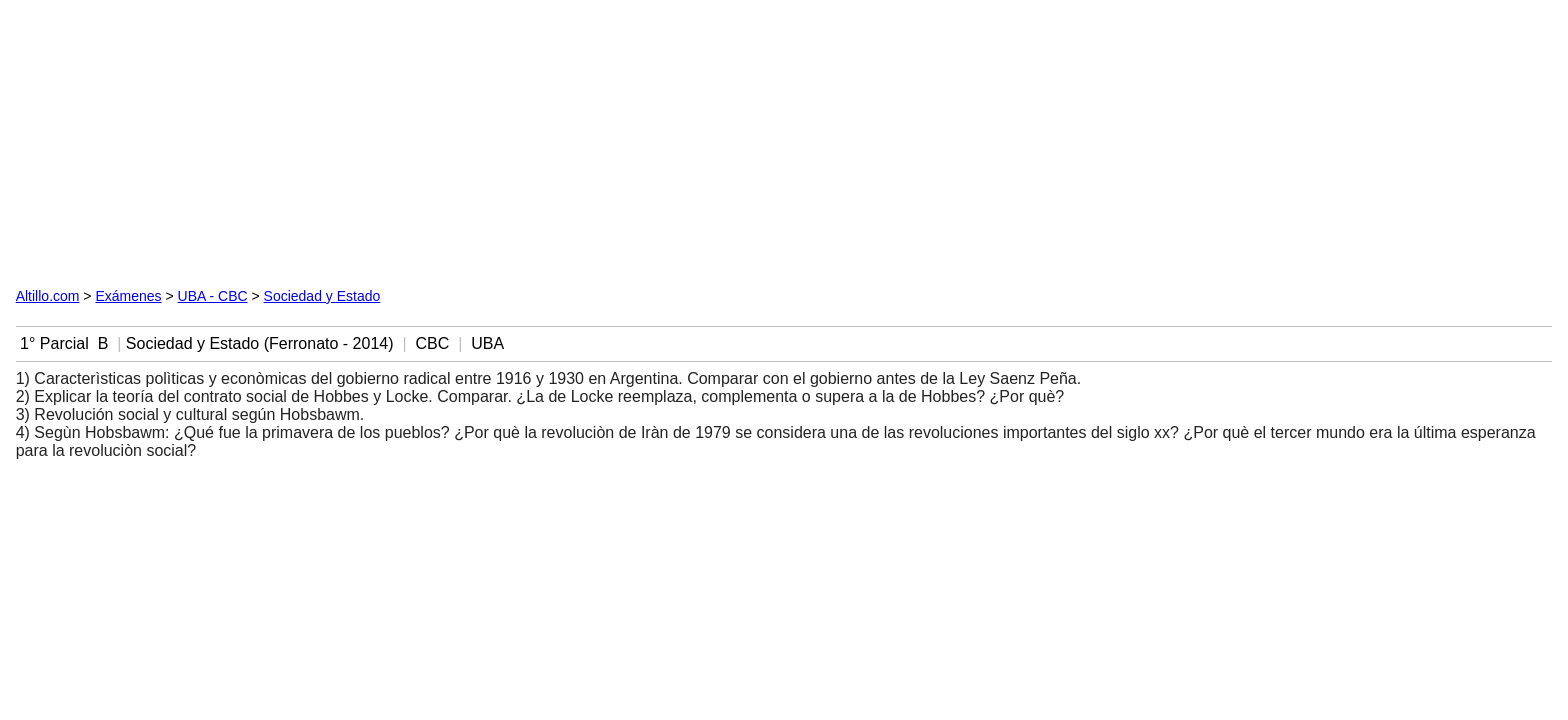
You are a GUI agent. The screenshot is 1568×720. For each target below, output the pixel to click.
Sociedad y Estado (322, 296)
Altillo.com (48, 296)
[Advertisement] (244, 141)
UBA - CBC (213, 296)
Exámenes (128, 296)
